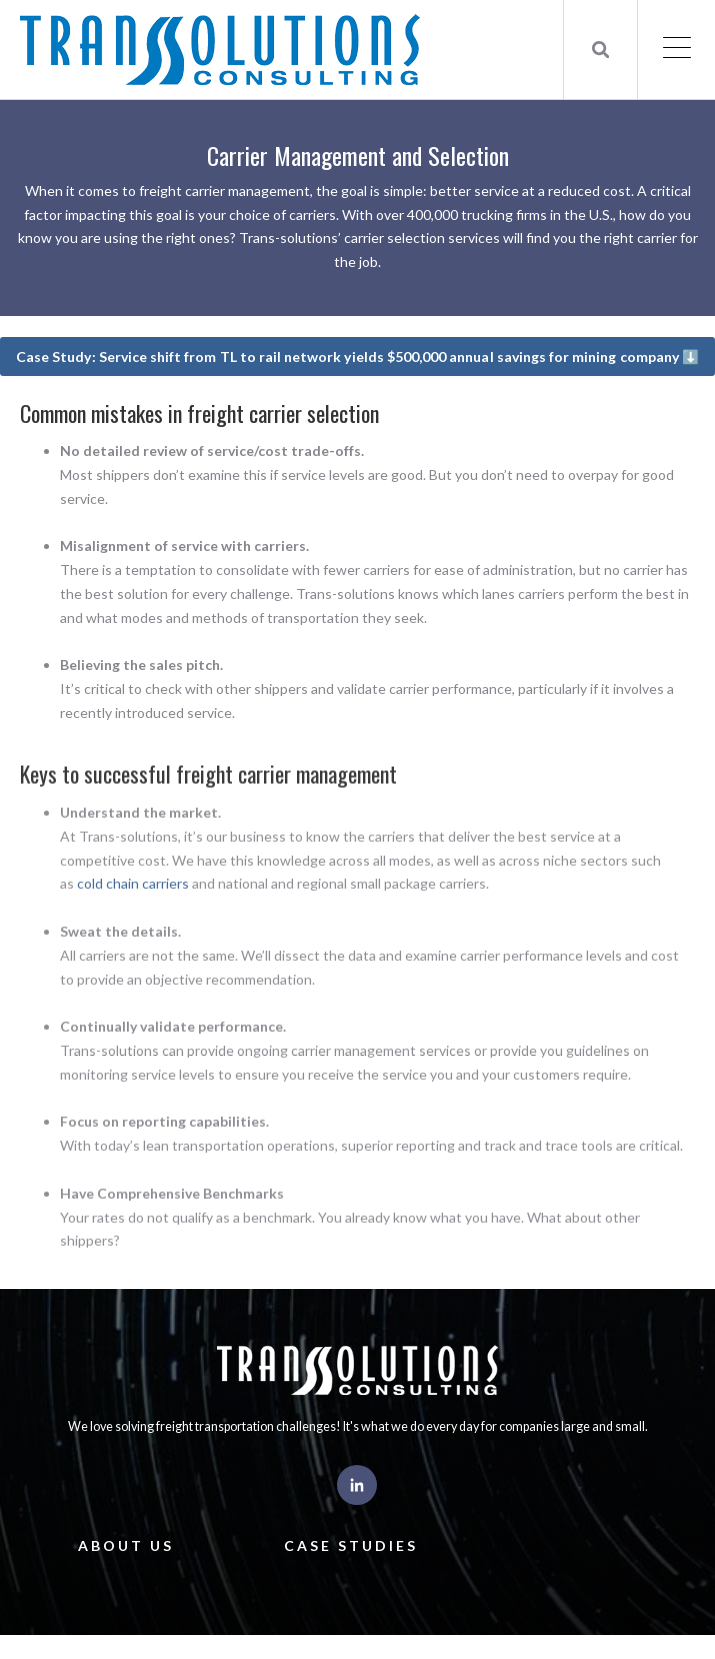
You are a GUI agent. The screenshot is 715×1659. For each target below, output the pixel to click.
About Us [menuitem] (126, 1545)
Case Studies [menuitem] (351, 1545)
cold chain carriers (133, 908)
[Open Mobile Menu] (676, 50)
